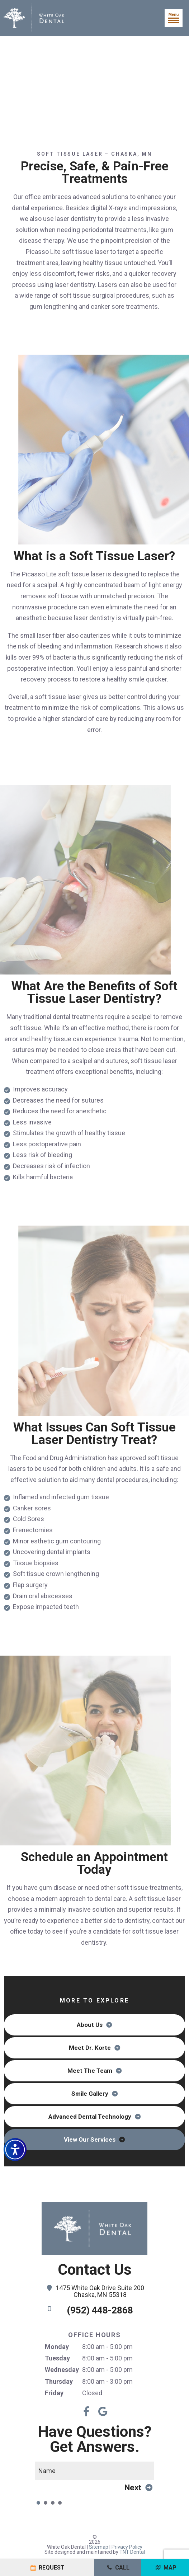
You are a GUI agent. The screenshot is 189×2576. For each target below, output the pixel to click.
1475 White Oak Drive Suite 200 (94, 2291)
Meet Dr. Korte (90, 2047)
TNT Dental (132, 2552)
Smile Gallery (89, 2093)
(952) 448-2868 (89, 2310)
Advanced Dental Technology (89, 2116)
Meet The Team (89, 2070)
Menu (173, 17)
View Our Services (89, 2139)
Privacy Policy (127, 2547)
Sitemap (98, 2547)
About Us (90, 2024)
